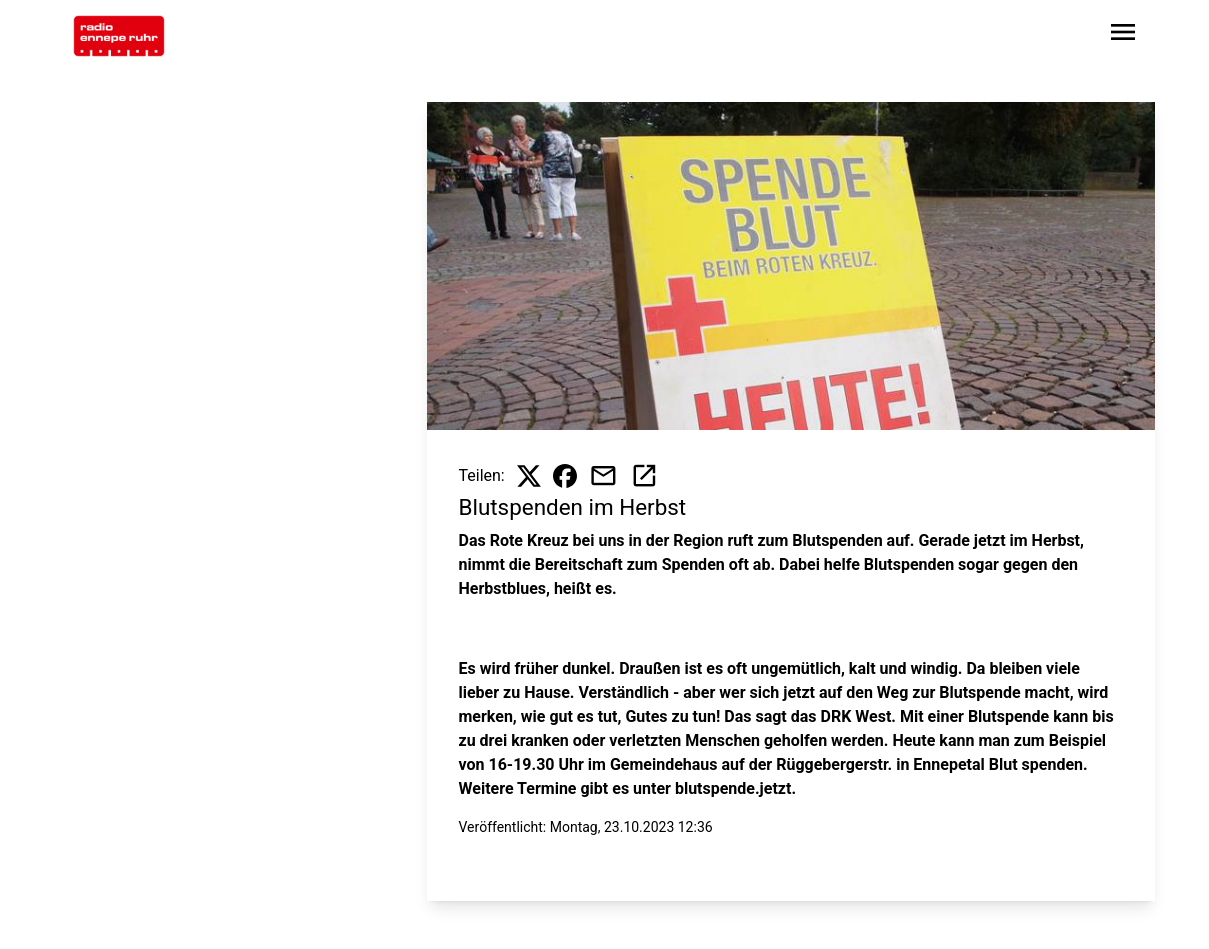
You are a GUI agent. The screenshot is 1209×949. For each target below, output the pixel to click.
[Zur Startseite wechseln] (119, 36)
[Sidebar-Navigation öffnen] (1123, 35)
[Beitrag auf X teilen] (529, 476)
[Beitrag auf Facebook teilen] (565, 476)
